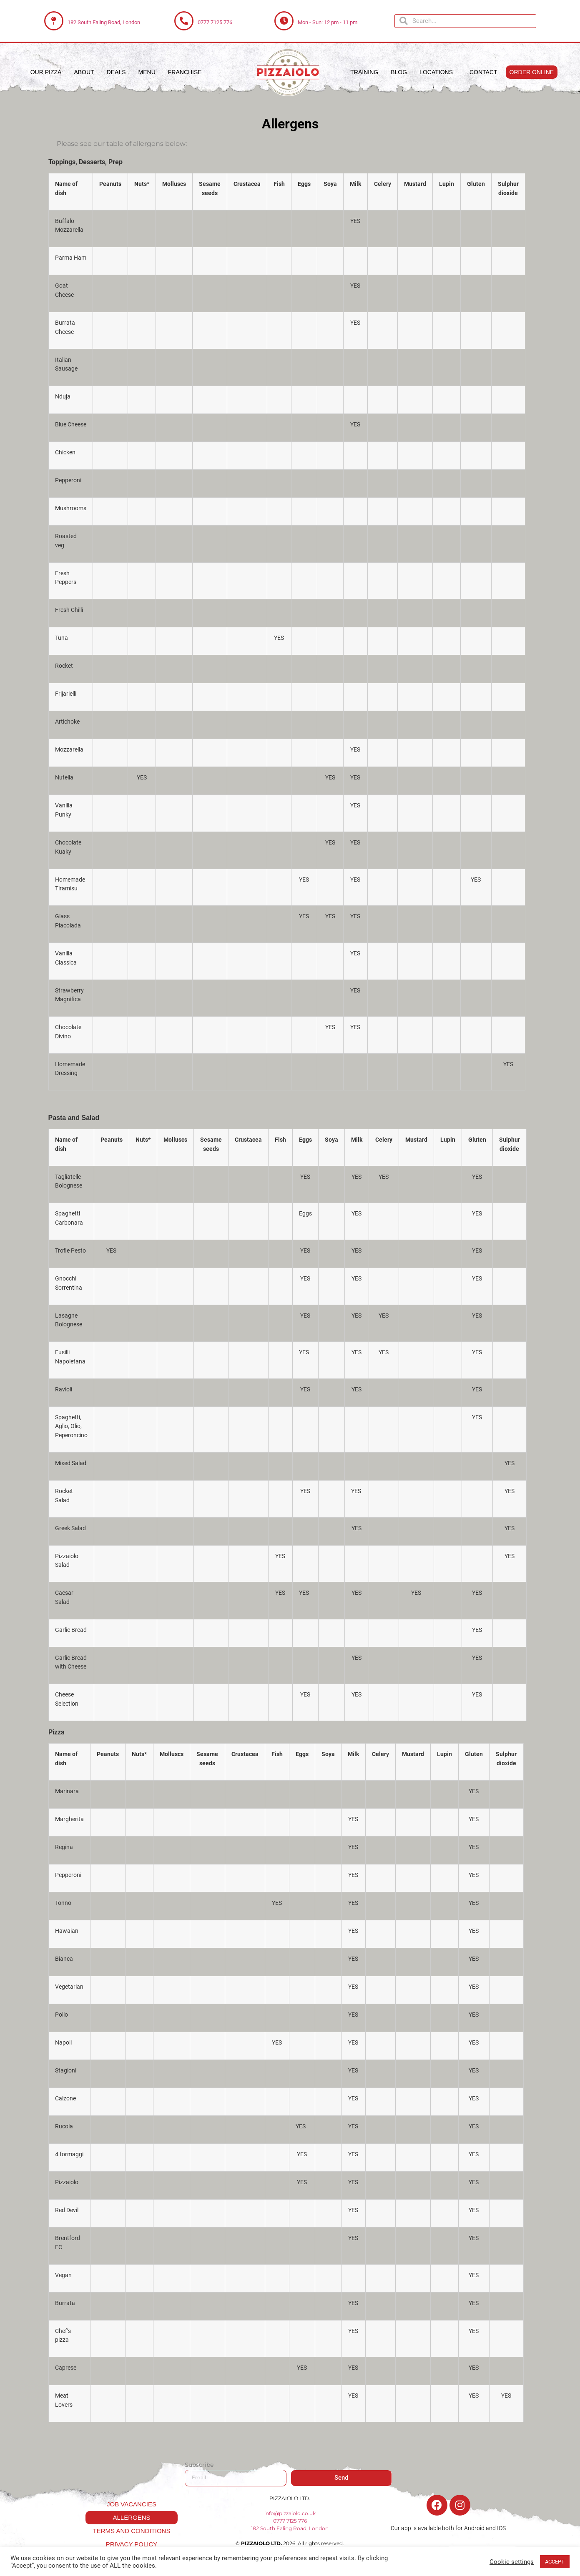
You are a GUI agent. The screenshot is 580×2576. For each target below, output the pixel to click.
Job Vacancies (131, 2504)
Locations (438, 72)
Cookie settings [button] (512, 2562)
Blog (399, 72)
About (84, 72)
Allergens (131, 2517)
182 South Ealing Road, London (104, 22)
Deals (116, 72)
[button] (532, 72)
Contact (483, 72)
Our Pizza (46, 72)
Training (364, 72)
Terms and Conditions (132, 2530)
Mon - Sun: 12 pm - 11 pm (327, 22)
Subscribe (199, 2465)
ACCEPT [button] (555, 2561)
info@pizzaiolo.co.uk (290, 2513)
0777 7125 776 (215, 22)
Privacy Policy (132, 2544)
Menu (147, 72)
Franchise (185, 72)
